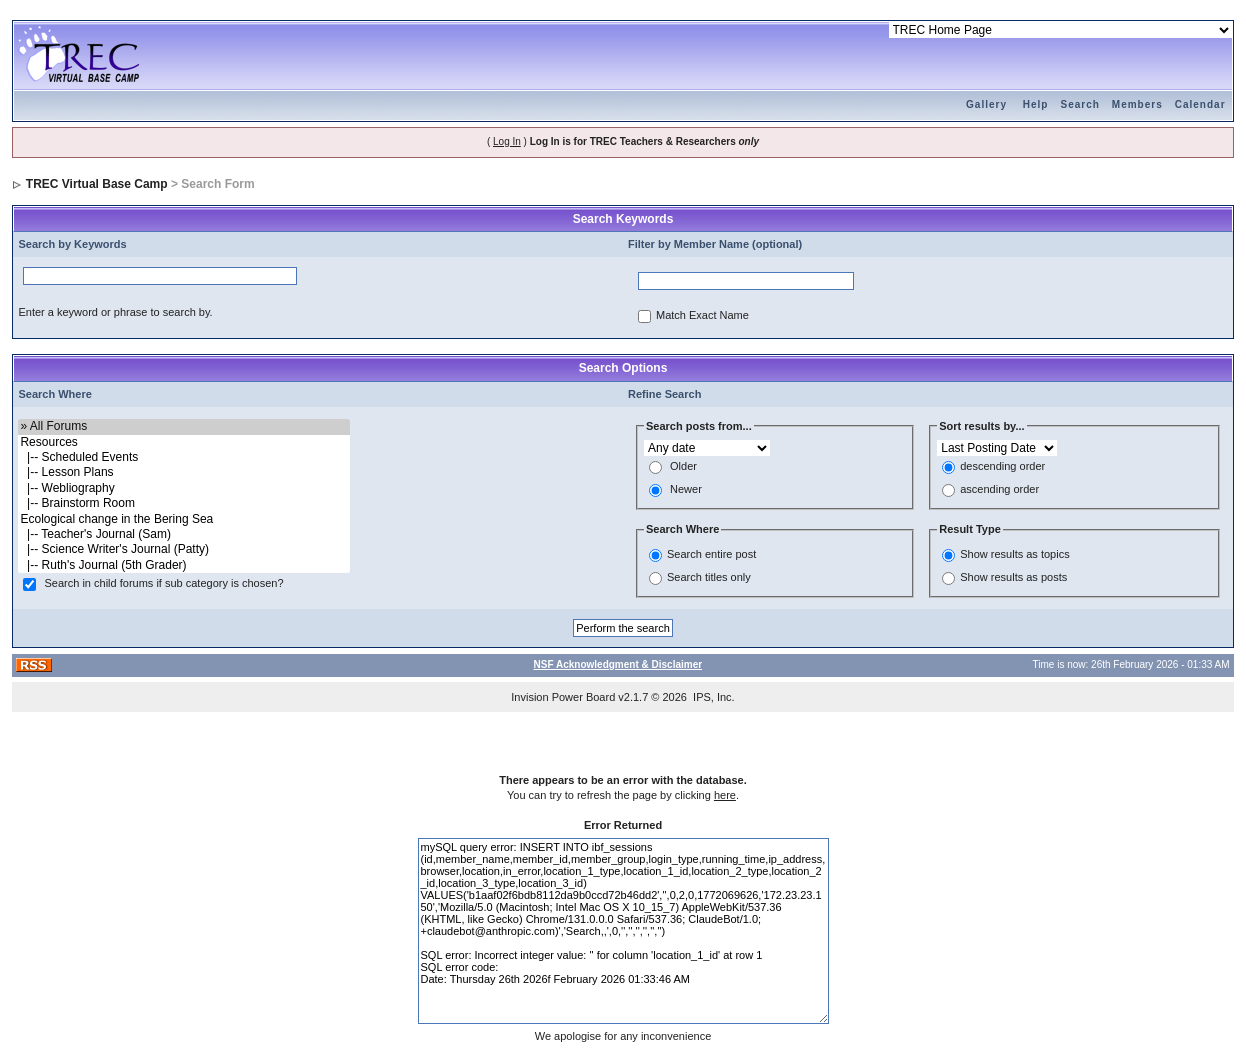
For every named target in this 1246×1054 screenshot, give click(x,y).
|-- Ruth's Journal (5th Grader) (183, 565)
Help (1036, 104)
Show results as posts (1013, 577)
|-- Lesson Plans (183, 472)
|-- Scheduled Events (183, 457)
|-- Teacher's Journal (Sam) (183, 534)
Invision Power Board (563, 697)
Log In (507, 141)
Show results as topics (1014, 554)
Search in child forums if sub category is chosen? (164, 584)
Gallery (986, 104)
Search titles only (709, 577)
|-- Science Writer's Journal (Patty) (183, 549)
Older (683, 467)
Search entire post (711, 554)
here (725, 795)
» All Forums (183, 426)
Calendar (1200, 104)
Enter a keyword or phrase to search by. (115, 312)
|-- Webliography (183, 488)
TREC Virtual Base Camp (97, 184)
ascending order (999, 490)
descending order (1002, 467)
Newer (686, 490)
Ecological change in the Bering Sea (183, 519)
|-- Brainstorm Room (183, 503)
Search (1079, 104)
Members (1137, 104)
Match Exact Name (702, 316)
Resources (183, 442)
